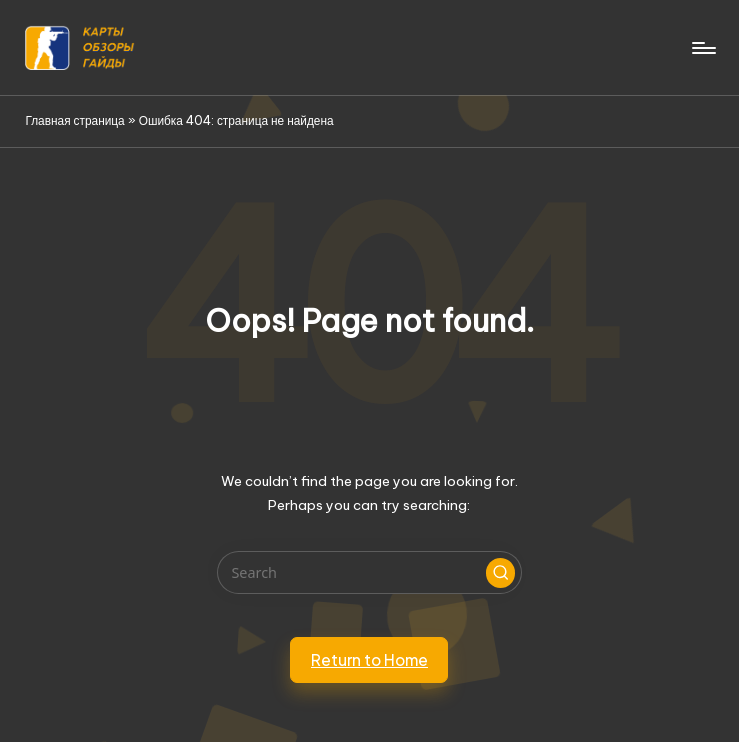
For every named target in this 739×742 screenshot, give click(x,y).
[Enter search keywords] (369, 572)
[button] (501, 573)
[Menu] (702, 48)
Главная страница (74, 120)
